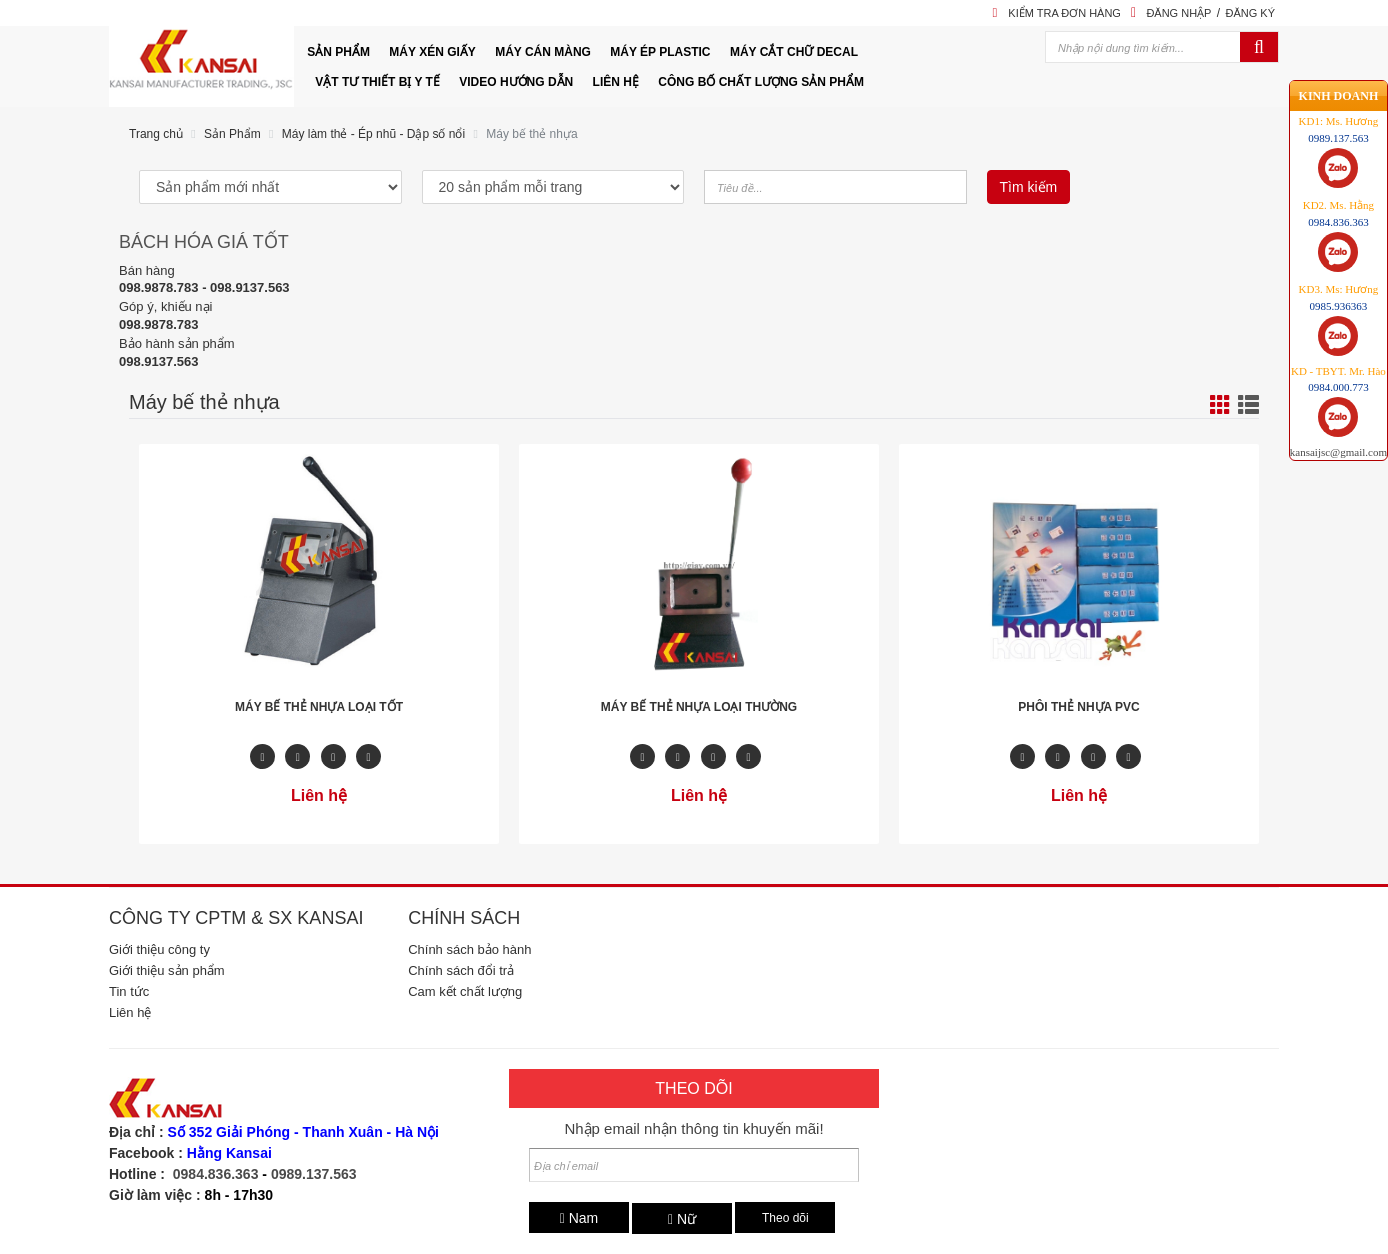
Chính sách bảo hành (469, 949)
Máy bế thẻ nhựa (531, 134)
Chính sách (464, 918)
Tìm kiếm (1029, 187)
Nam (579, 1218)
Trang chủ (156, 134)
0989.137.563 (314, 1174)
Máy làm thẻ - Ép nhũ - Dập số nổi (373, 134)
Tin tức (129, 991)
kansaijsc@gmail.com (1338, 429)
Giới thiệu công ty (159, 949)
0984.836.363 (216, 1174)
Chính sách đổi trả (461, 970)
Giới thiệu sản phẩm (167, 970)
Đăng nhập (1178, 13)
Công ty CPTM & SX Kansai (236, 918)
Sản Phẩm (232, 134)
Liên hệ (130, 1012)
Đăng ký (1250, 13)
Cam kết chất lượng (465, 991)
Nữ (682, 1219)
